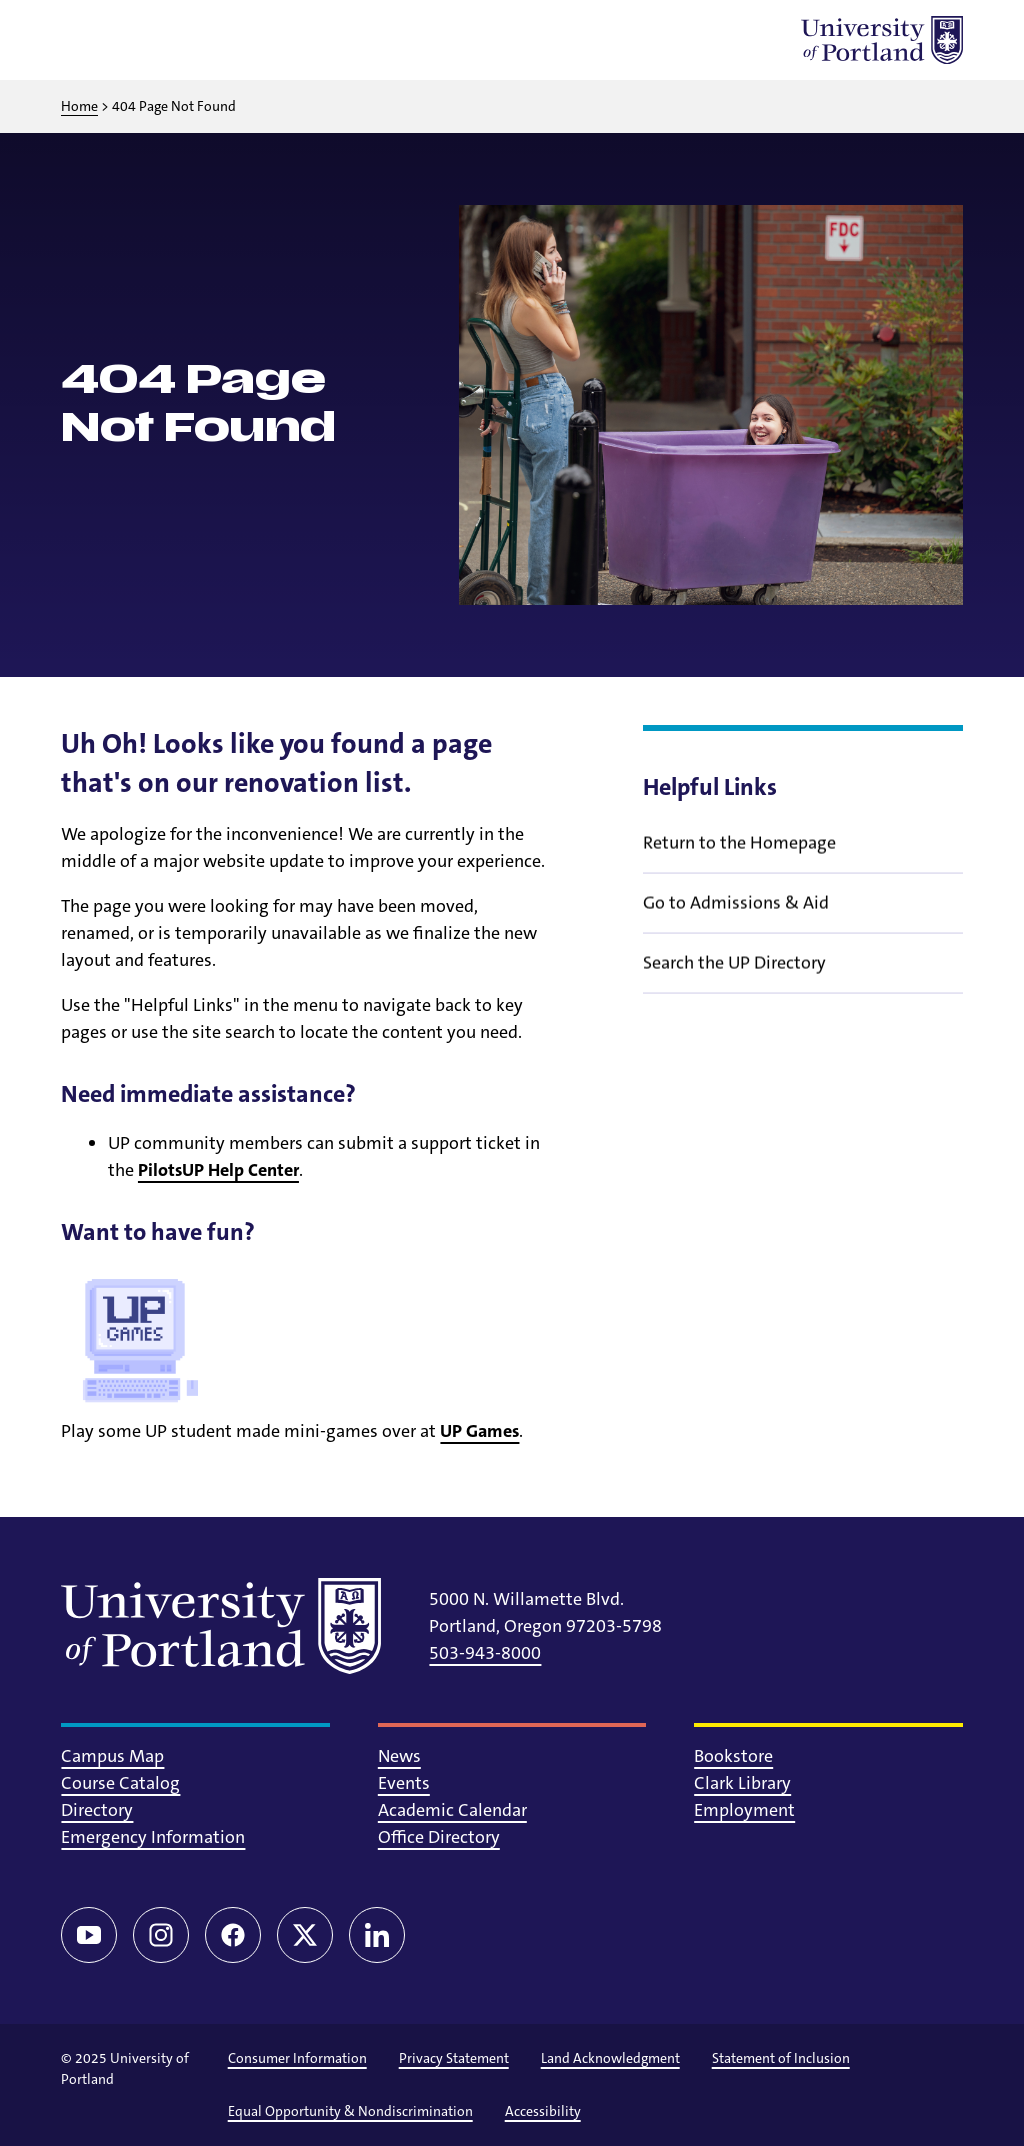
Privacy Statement (454, 2058)
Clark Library (742, 1783)
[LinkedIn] (377, 1935)
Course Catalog (120, 1783)
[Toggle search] (137, 40)
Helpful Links (710, 787)
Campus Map (112, 1756)
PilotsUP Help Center (218, 1170)
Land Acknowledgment (610, 2058)
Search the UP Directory (734, 976)
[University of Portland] (882, 40)
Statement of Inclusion (781, 2058)
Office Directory (439, 1837)
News (399, 1756)
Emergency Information (153, 1837)
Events (404, 1783)
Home (79, 106)
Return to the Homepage (739, 856)
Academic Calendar (452, 1810)
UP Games (479, 1431)
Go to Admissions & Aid (736, 916)
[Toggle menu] (85, 40)
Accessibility (543, 2111)
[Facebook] (233, 1935)
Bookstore (733, 1756)
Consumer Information (297, 2058)
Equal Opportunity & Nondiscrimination (350, 2111)
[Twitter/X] (305, 1935)
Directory (97, 1810)
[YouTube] (89, 1935)
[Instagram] (161, 1935)
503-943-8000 (485, 1653)
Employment (744, 1810)
